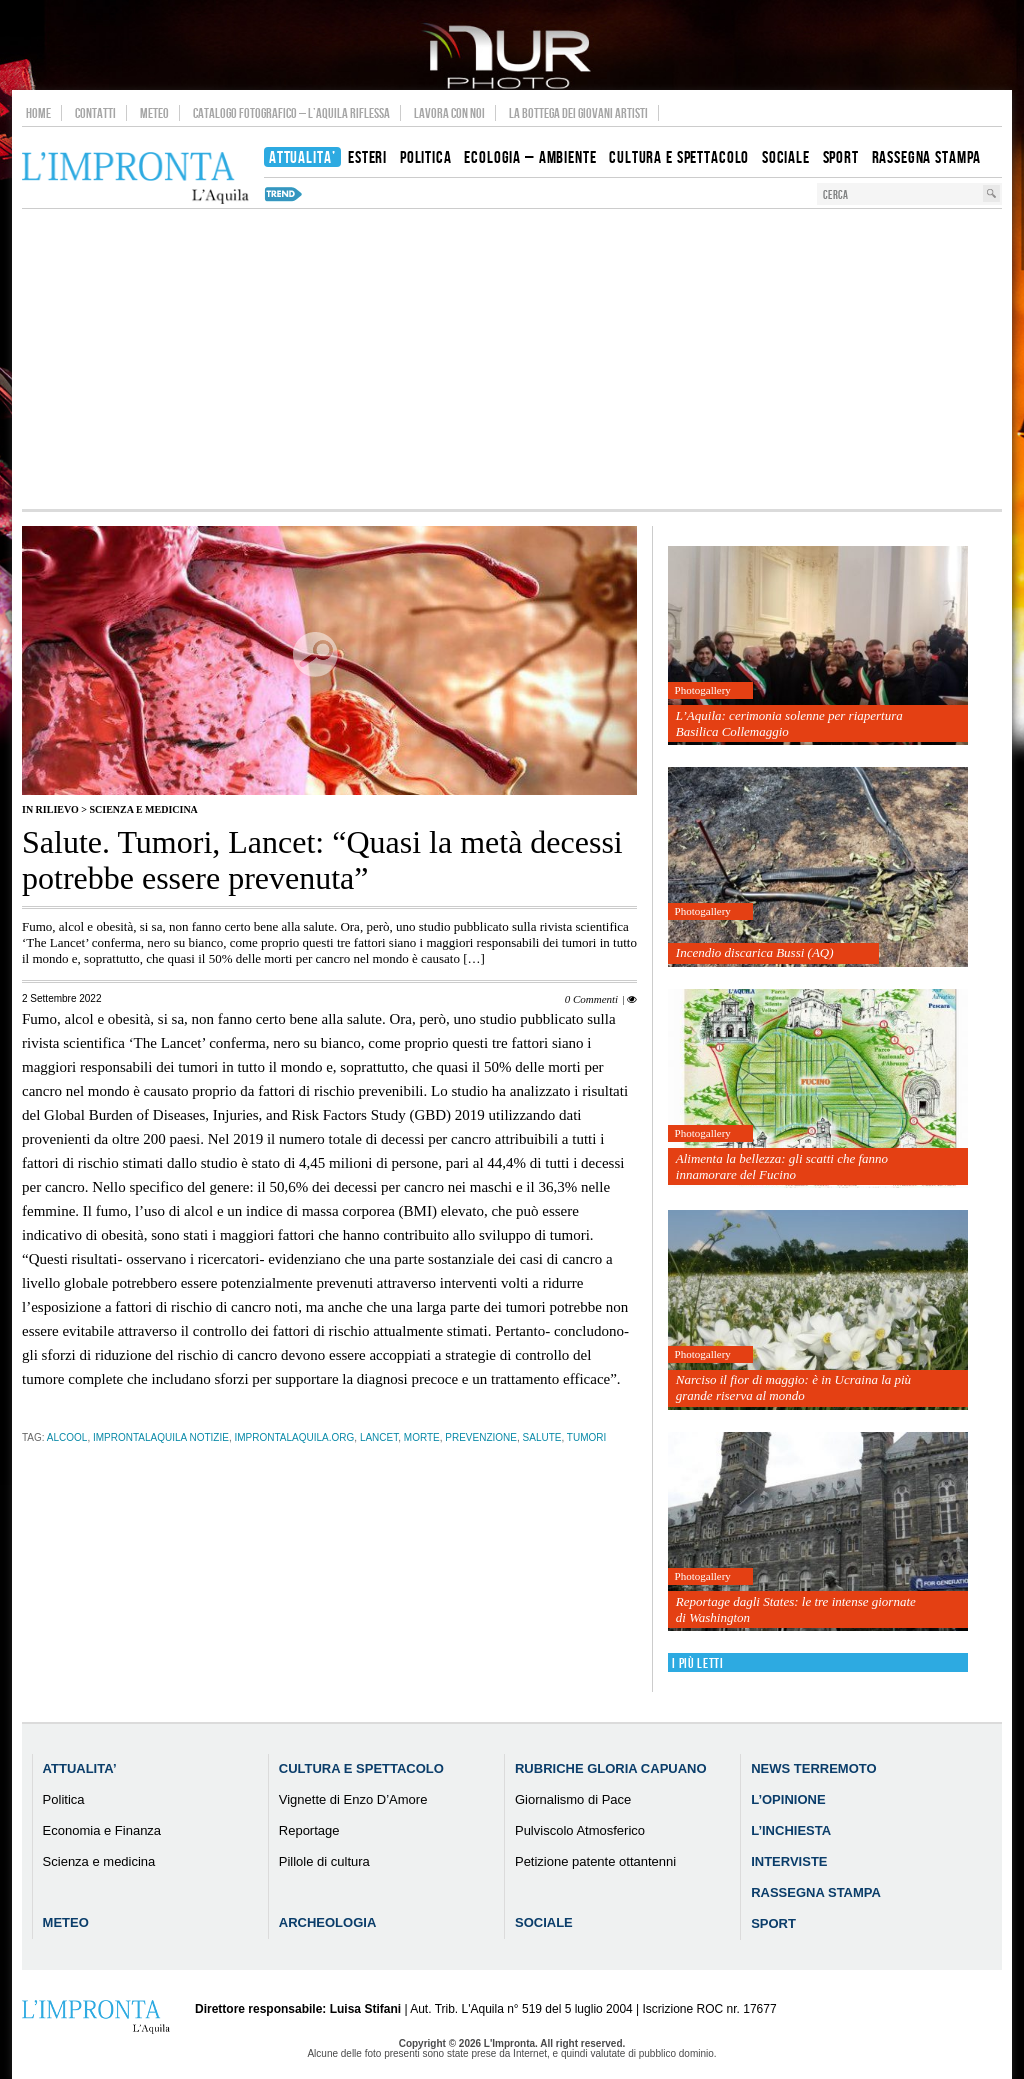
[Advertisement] (512, 359)
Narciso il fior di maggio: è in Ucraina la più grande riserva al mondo (793, 1387)
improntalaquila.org (294, 1437)
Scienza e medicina (143, 809)
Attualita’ (80, 1768)
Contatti (95, 113)
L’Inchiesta (791, 1830)
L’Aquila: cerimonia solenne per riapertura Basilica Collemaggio (789, 723)
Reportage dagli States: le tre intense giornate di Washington (796, 1609)
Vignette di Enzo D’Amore (353, 1799)
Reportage (309, 1830)
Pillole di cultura (324, 1861)
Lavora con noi (449, 113)
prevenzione (481, 1437)
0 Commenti (591, 999)
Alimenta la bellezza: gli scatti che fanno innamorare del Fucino (782, 1166)
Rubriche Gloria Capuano (611, 1768)
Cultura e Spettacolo (361, 1768)
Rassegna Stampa (816, 1892)
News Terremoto (813, 1768)
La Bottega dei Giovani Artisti (578, 113)
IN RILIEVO (50, 809)
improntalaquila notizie (161, 1437)
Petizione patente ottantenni (595, 1861)
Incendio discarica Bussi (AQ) (755, 952)
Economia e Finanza (102, 1830)
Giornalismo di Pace (573, 1799)
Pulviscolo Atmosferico (580, 1830)
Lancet (379, 1437)
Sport (773, 1923)
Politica (64, 1799)
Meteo (154, 113)
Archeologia (328, 1922)
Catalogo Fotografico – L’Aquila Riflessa (291, 113)
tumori (586, 1437)
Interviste (789, 1861)
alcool (67, 1437)
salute (542, 1437)
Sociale (544, 1922)
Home (38, 113)
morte (422, 1437)
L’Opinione (788, 1799)
